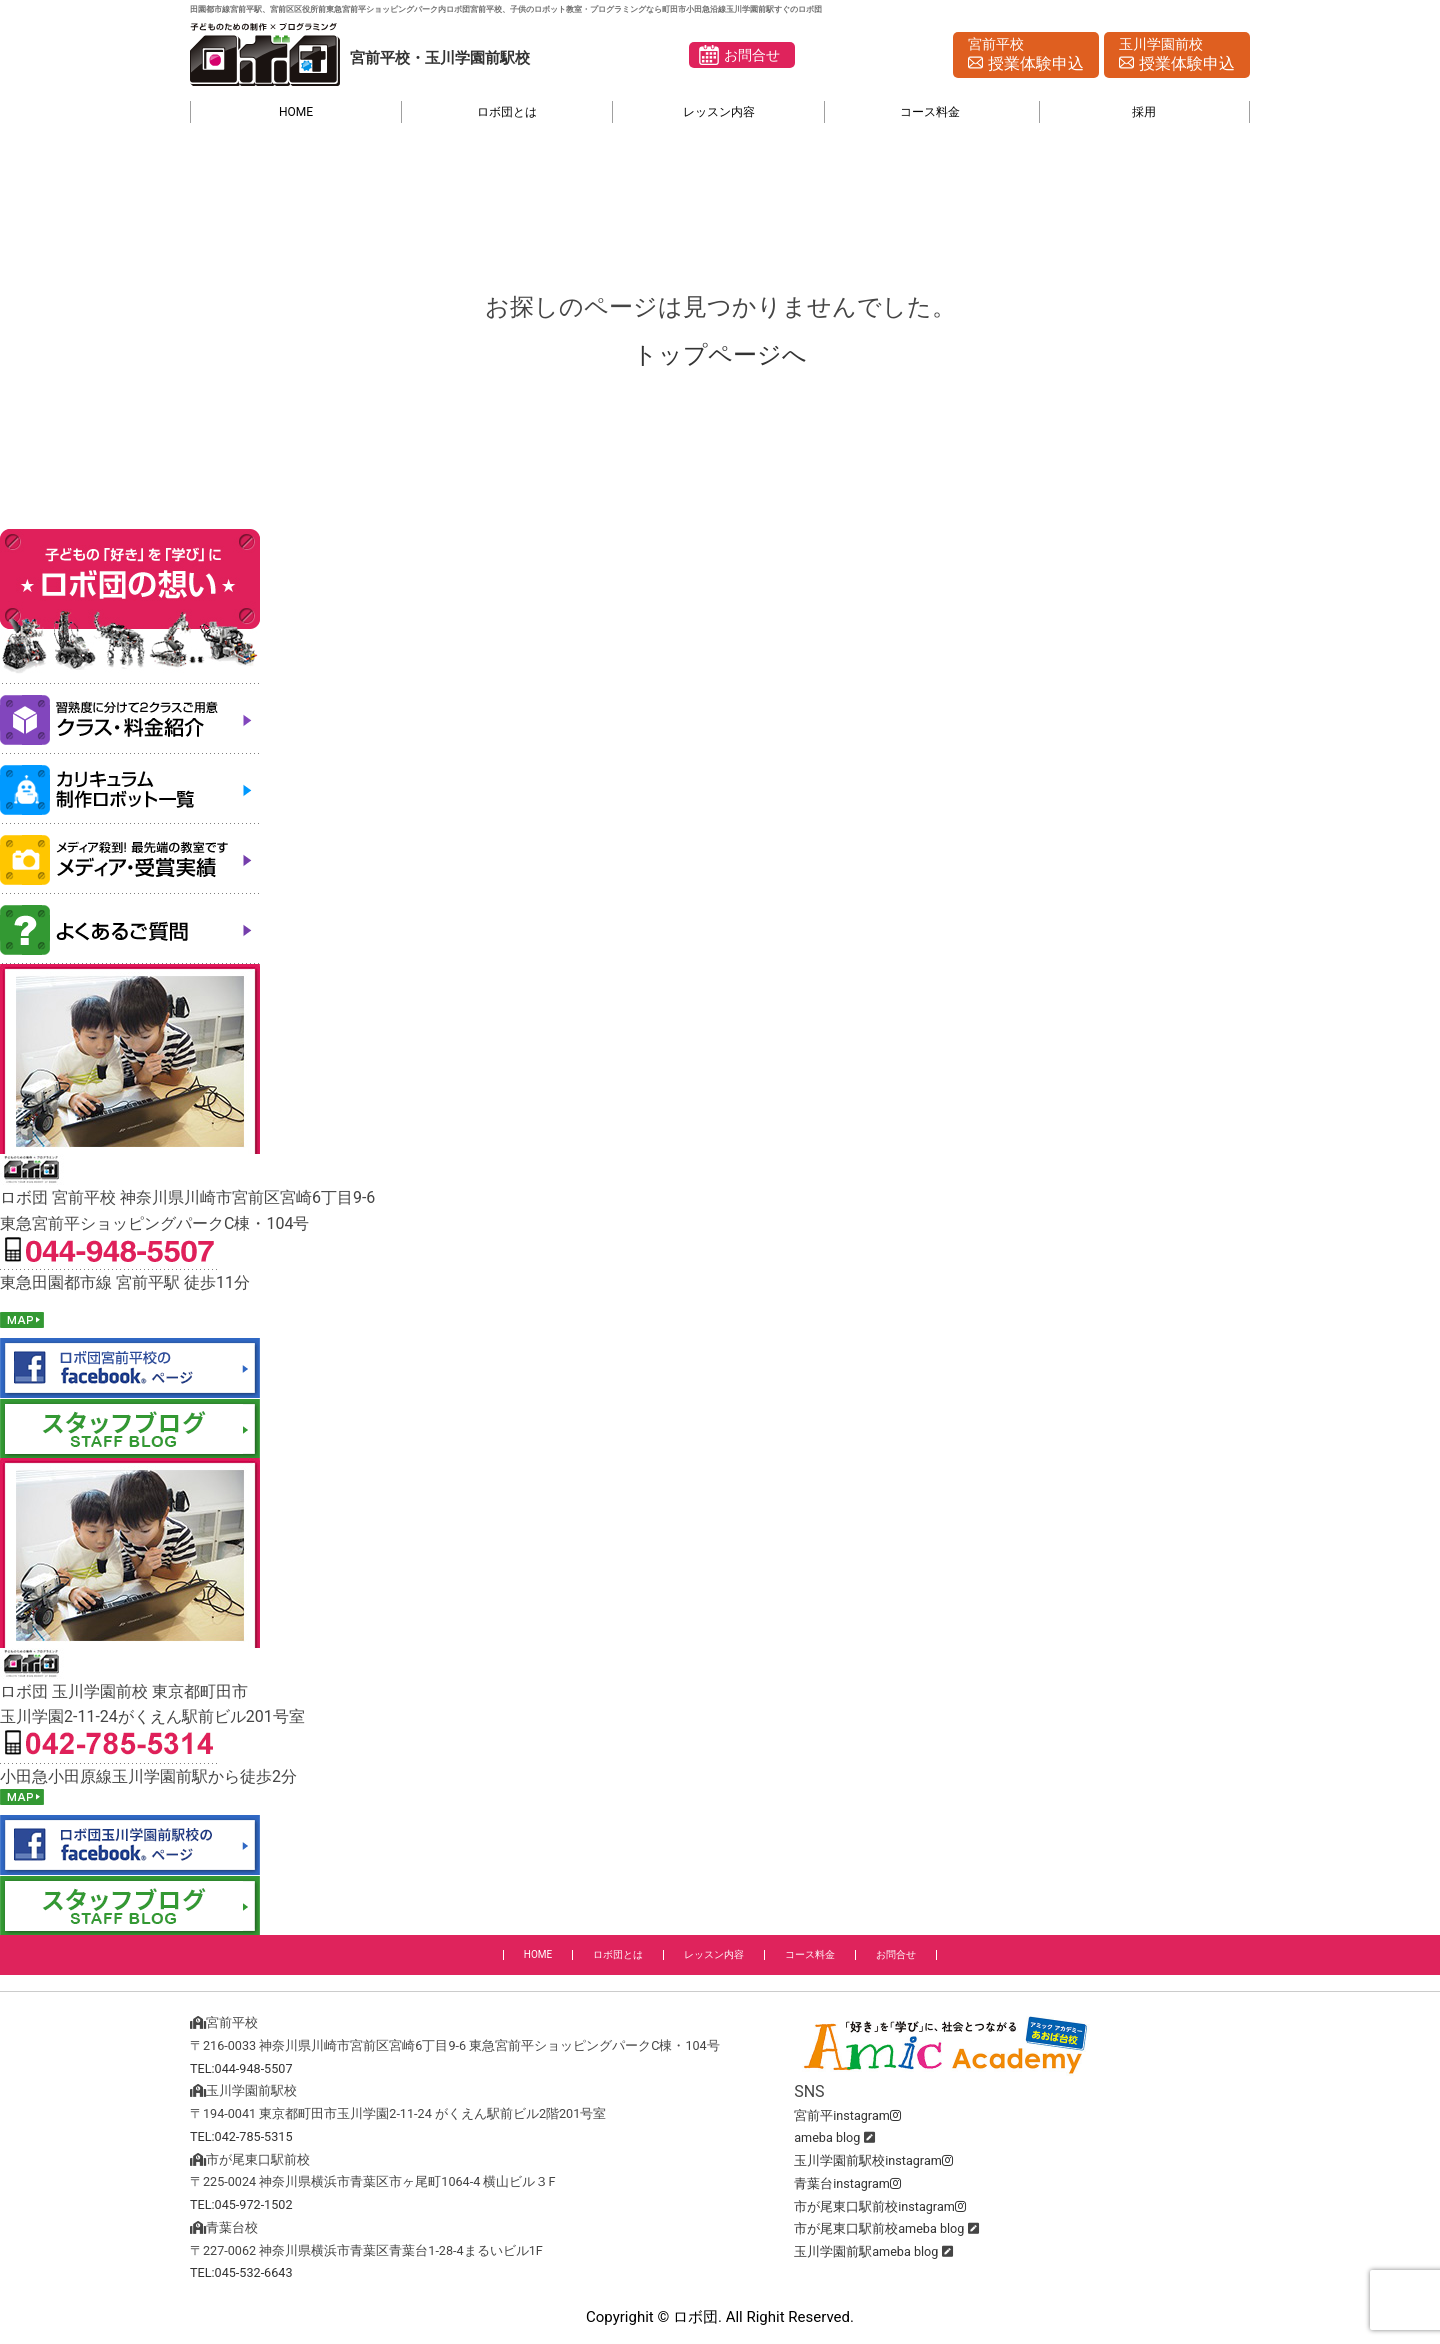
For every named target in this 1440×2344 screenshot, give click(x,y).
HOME (296, 112)
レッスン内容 (719, 112)
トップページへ (720, 355)
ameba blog (827, 2137)
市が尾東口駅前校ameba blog (879, 2228)
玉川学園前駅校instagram (873, 2160)
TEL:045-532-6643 (241, 2272)
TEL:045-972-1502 (241, 2204)
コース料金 (930, 112)
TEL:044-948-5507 (241, 2068)
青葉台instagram (847, 2183)
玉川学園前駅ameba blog (866, 2251)
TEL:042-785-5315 (241, 2136)
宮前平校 (1026, 56)
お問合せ (752, 55)
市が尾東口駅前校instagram (880, 2206)
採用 (1144, 112)
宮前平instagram (847, 2115)
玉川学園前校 (1177, 56)
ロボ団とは (507, 112)
